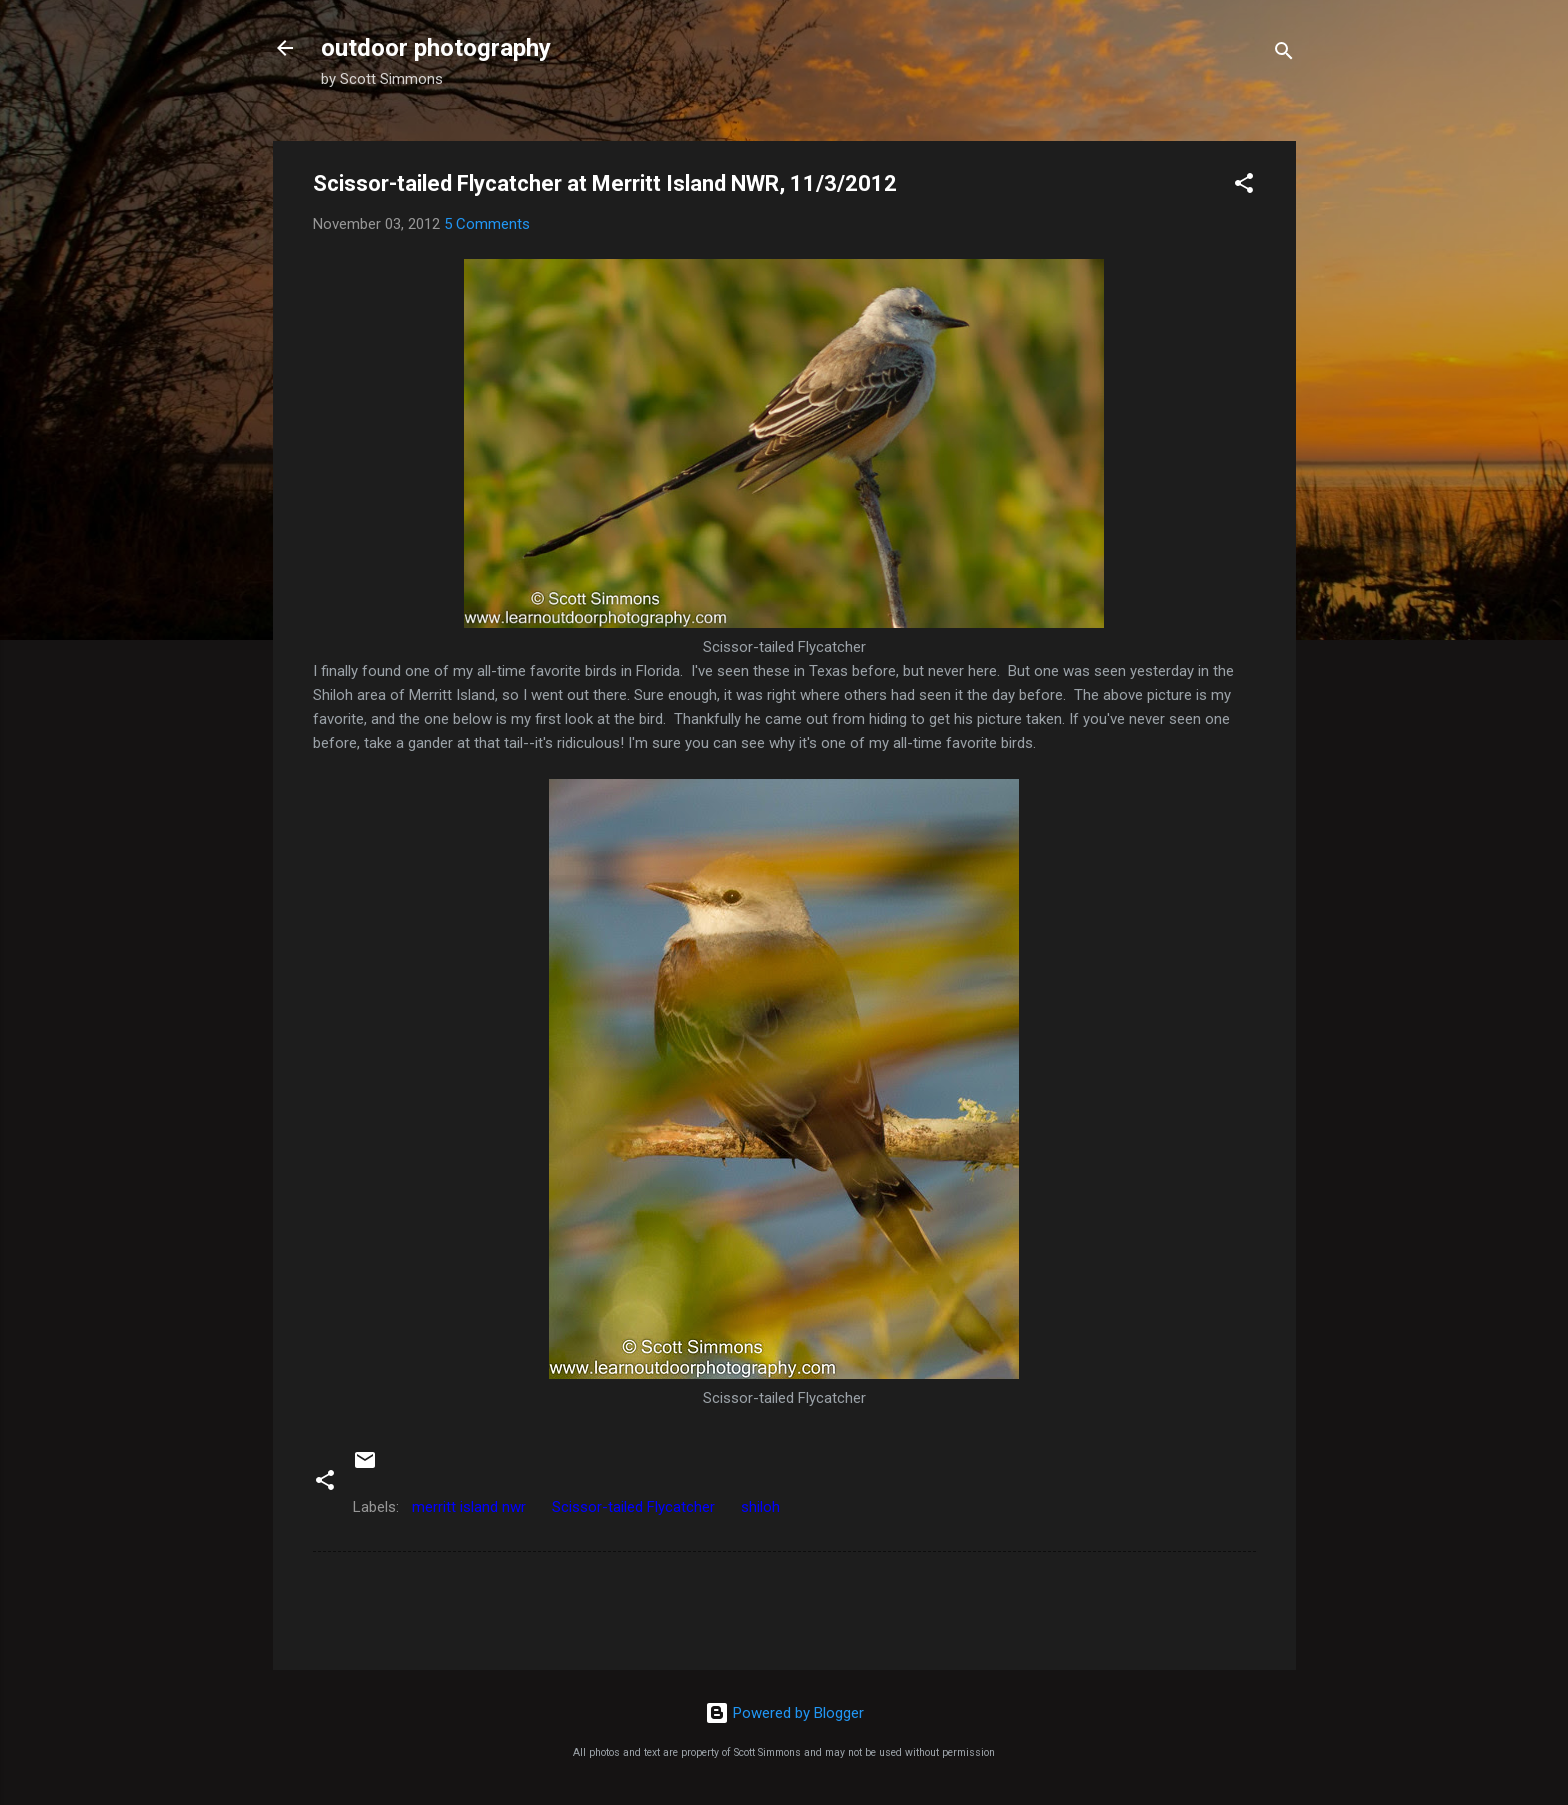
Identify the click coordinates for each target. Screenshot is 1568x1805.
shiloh (760, 1507)
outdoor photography (436, 48)
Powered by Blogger (784, 1713)
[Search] (1284, 54)
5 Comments (487, 224)
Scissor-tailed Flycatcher (633, 1507)
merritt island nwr (469, 1507)
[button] (1244, 186)
